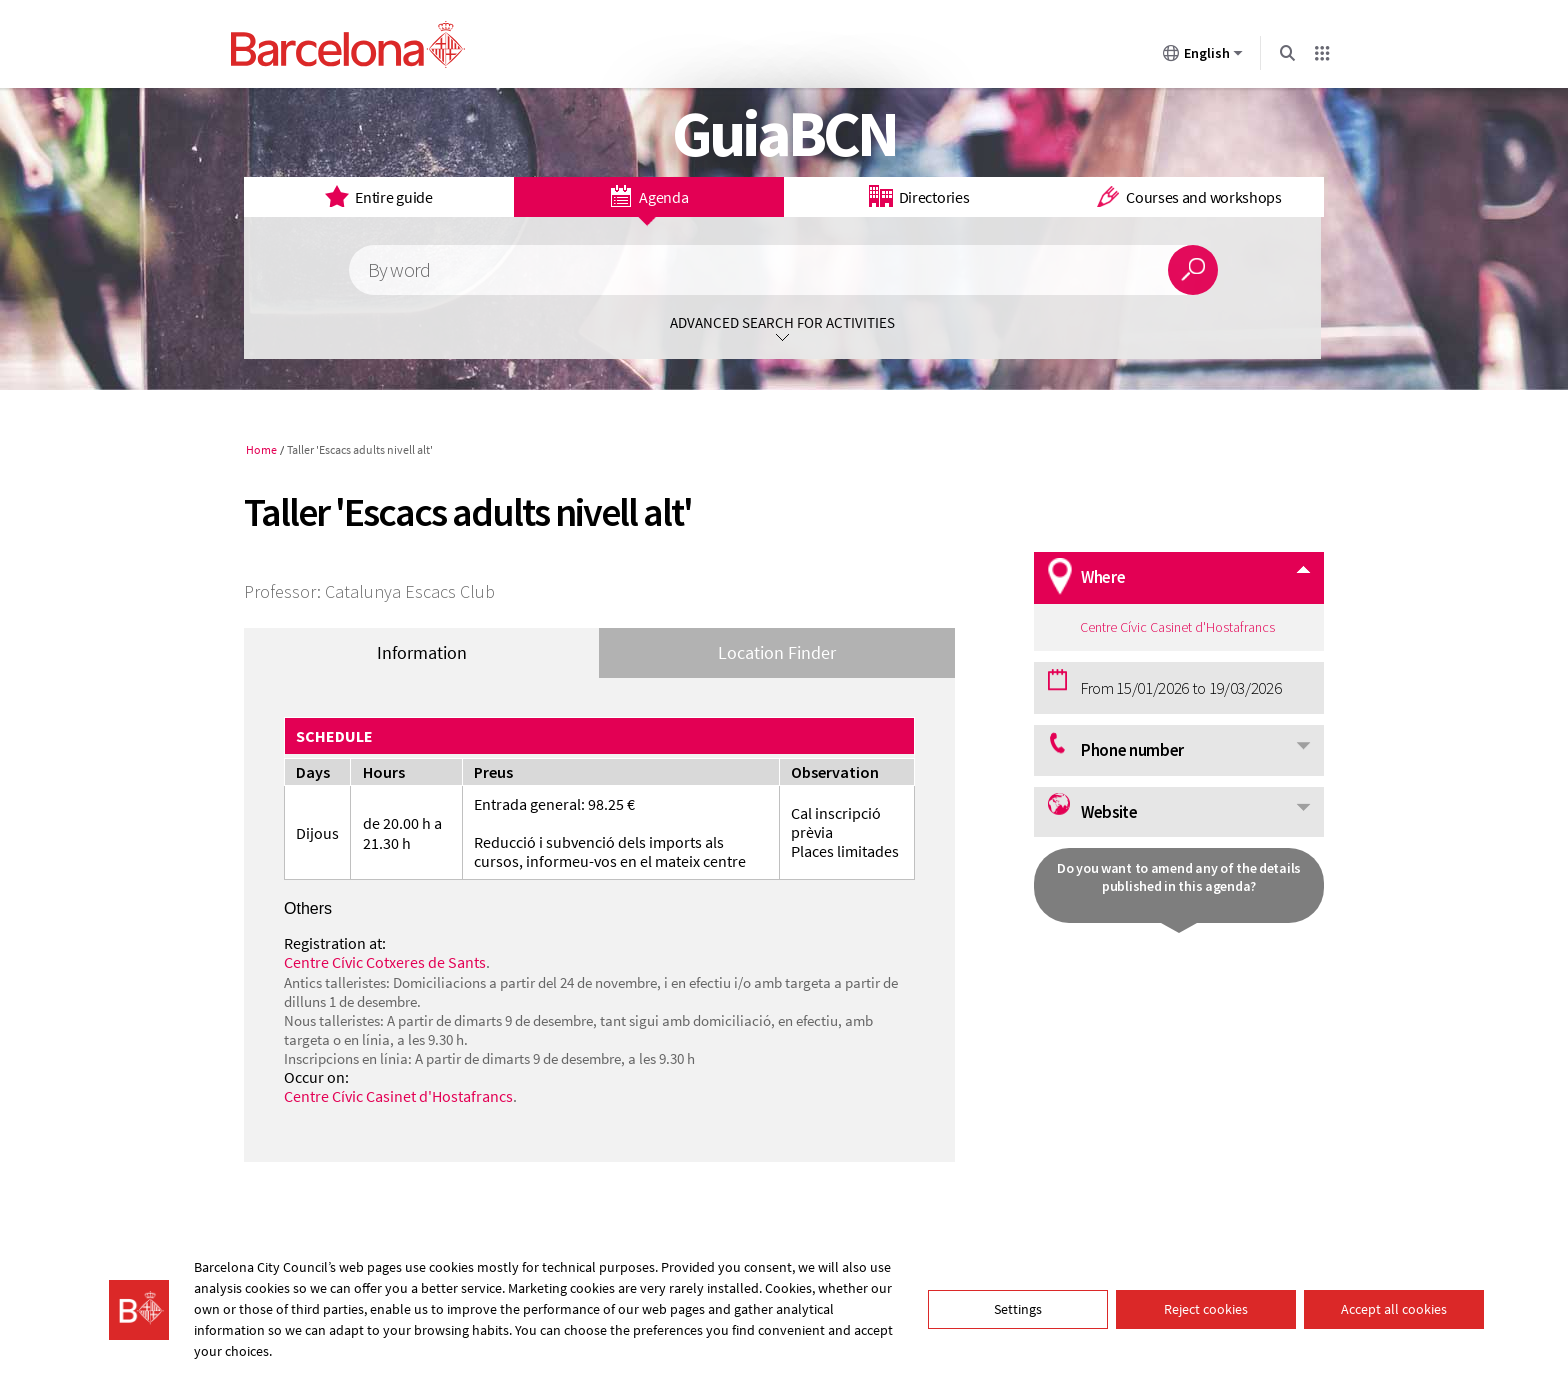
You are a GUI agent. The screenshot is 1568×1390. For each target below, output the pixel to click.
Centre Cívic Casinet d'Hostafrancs (398, 1096)
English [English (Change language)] (1203, 57)
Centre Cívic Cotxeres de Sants (385, 962)
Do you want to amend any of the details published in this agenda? (1179, 877)
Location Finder (777, 652)
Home (261, 449)
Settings (1018, 1309)
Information (422, 652)
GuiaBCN (784, 133)
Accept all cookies (1394, 1309)
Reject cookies (1206, 1309)
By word (399, 270)
